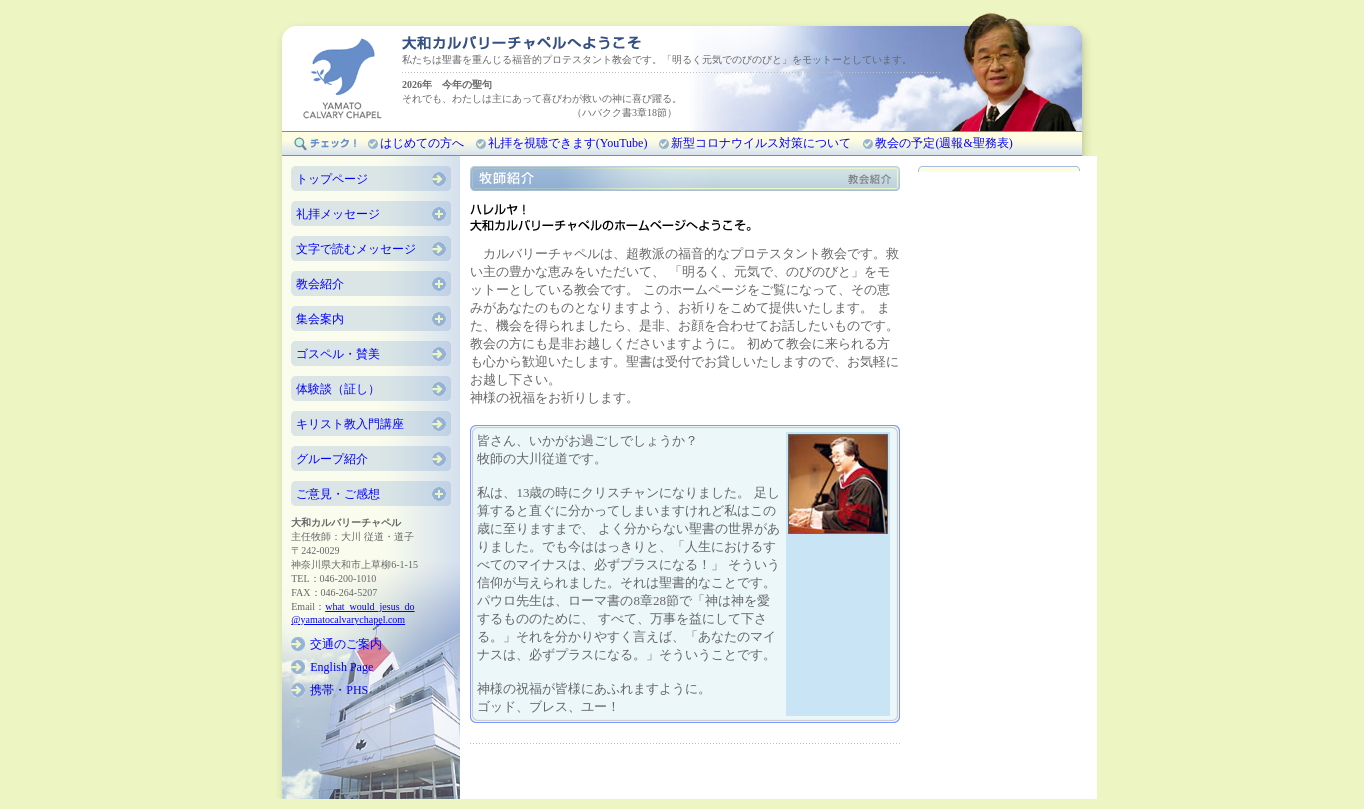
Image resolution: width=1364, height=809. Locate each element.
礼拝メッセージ (338, 214)
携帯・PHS (339, 690)
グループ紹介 (332, 459)
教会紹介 (320, 284)
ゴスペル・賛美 (338, 354)
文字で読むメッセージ (356, 249)
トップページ (332, 179)
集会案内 (320, 319)
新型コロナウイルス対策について (761, 143)
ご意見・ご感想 (338, 494)
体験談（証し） (338, 389)
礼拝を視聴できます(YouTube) (568, 143)
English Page (341, 667)
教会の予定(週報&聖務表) (943, 143)
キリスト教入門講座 (350, 424)
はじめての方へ (422, 143)
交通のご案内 (346, 644)
